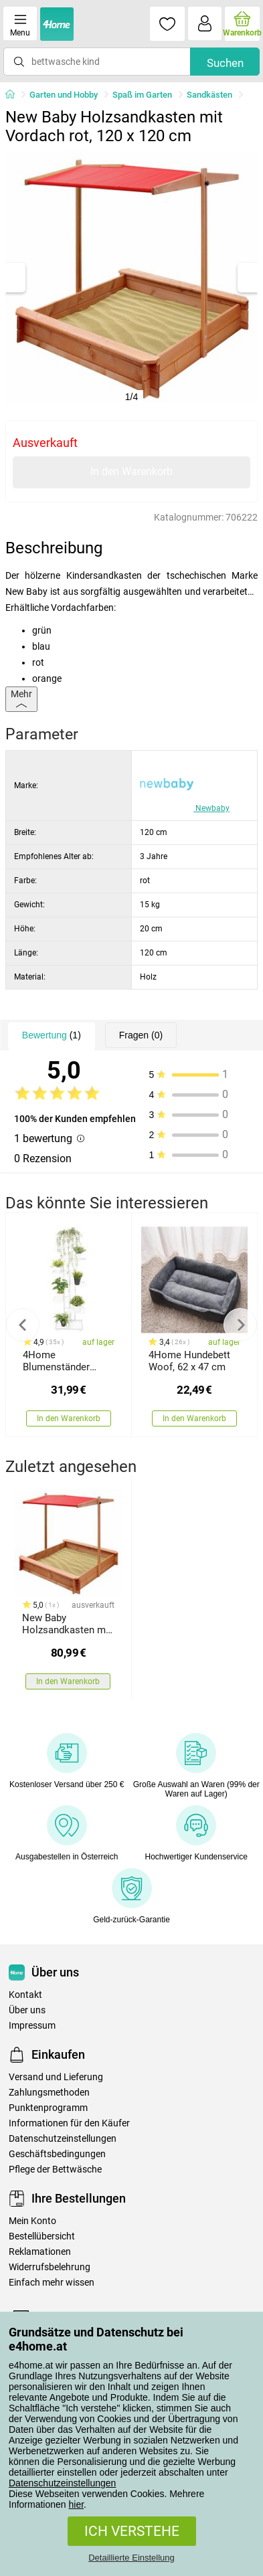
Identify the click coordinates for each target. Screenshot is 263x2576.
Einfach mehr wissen (51, 2283)
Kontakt (25, 1995)
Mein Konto (32, 2221)
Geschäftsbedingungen (57, 2154)
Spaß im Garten (142, 95)
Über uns (27, 2010)
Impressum (32, 2026)
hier (76, 2504)
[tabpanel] (131, 277)
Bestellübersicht (42, 2236)
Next (240, 1325)
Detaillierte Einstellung (131, 2558)
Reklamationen (40, 2252)
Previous (22, 1325)
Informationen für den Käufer (69, 2123)
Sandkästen (209, 95)
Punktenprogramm (48, 2108)
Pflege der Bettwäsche (55, 2170)
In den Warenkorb (131, 471)
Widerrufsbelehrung (49, 2267)
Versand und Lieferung (56, 2077)
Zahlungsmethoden (49, 2093)
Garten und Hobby (63, 95)
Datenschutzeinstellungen (62, 2483)
